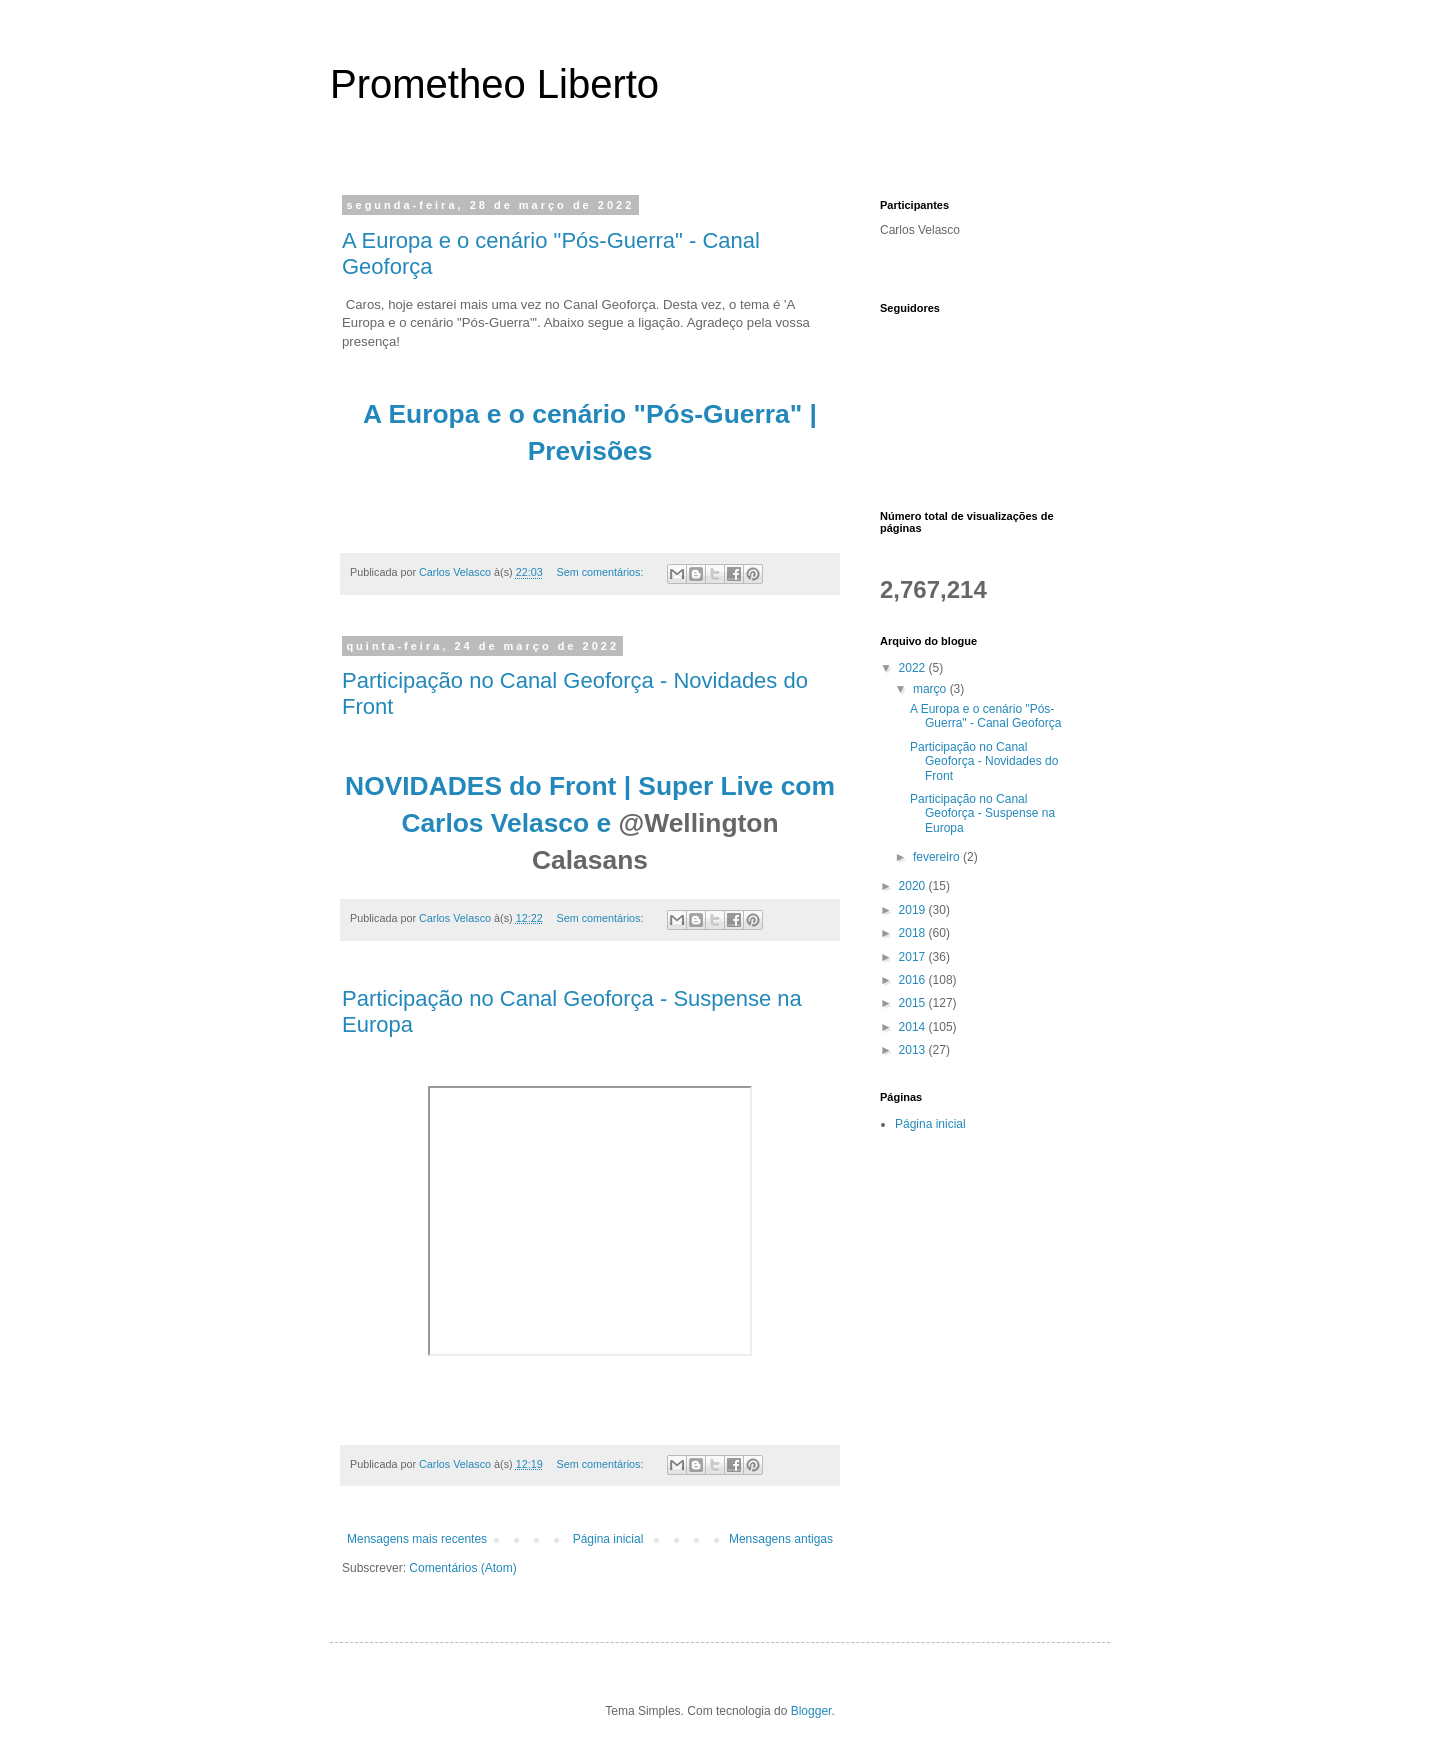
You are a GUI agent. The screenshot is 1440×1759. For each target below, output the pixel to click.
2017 (914, 957)
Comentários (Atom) (462, 1568)
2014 (914, 1027)
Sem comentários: (601, 572)
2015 (914, 1003)
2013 (914, 1050)
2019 (914, 910)
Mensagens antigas (781, 1539)
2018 (914, 933)
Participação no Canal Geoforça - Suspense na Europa (982, 813)
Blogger (811, 1711)
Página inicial (608, 1539)
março (931, 689)
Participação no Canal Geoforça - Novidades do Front (984, 761)
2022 (914, 668)
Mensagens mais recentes (417, 1539)
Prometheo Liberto (494, 84)
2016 (914, 980)
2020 (914, 886)
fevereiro (938, 857)
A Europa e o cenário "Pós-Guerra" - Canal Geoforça (985, 716)
